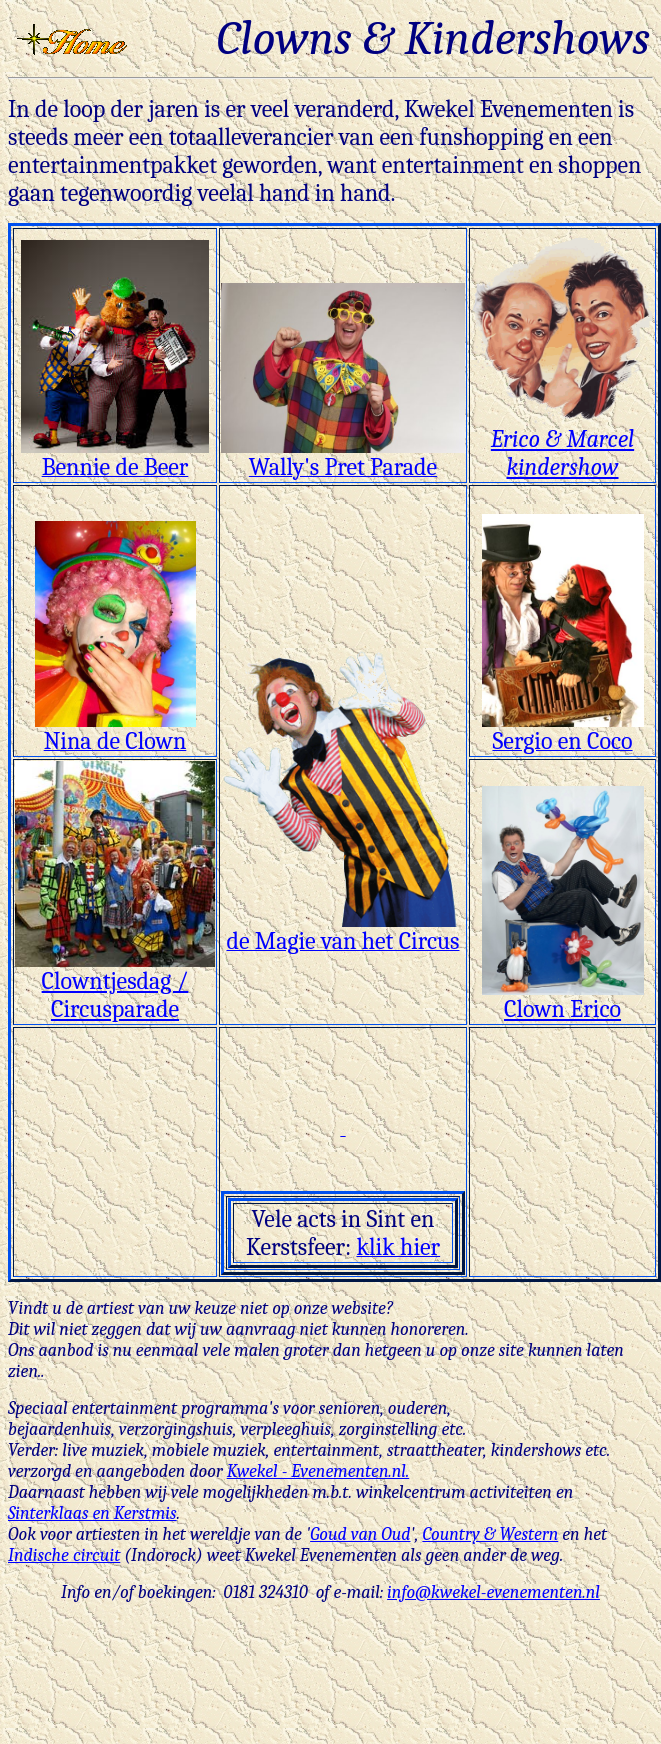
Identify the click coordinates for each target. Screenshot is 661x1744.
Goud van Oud (360, 1534)
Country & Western (490, 1534)
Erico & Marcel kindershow (562, 442)
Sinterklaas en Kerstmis (92, 1513)
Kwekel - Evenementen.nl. (318, 1471)
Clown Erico (563, 998)
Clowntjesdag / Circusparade (115, 984)
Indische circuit (64, 1555)
